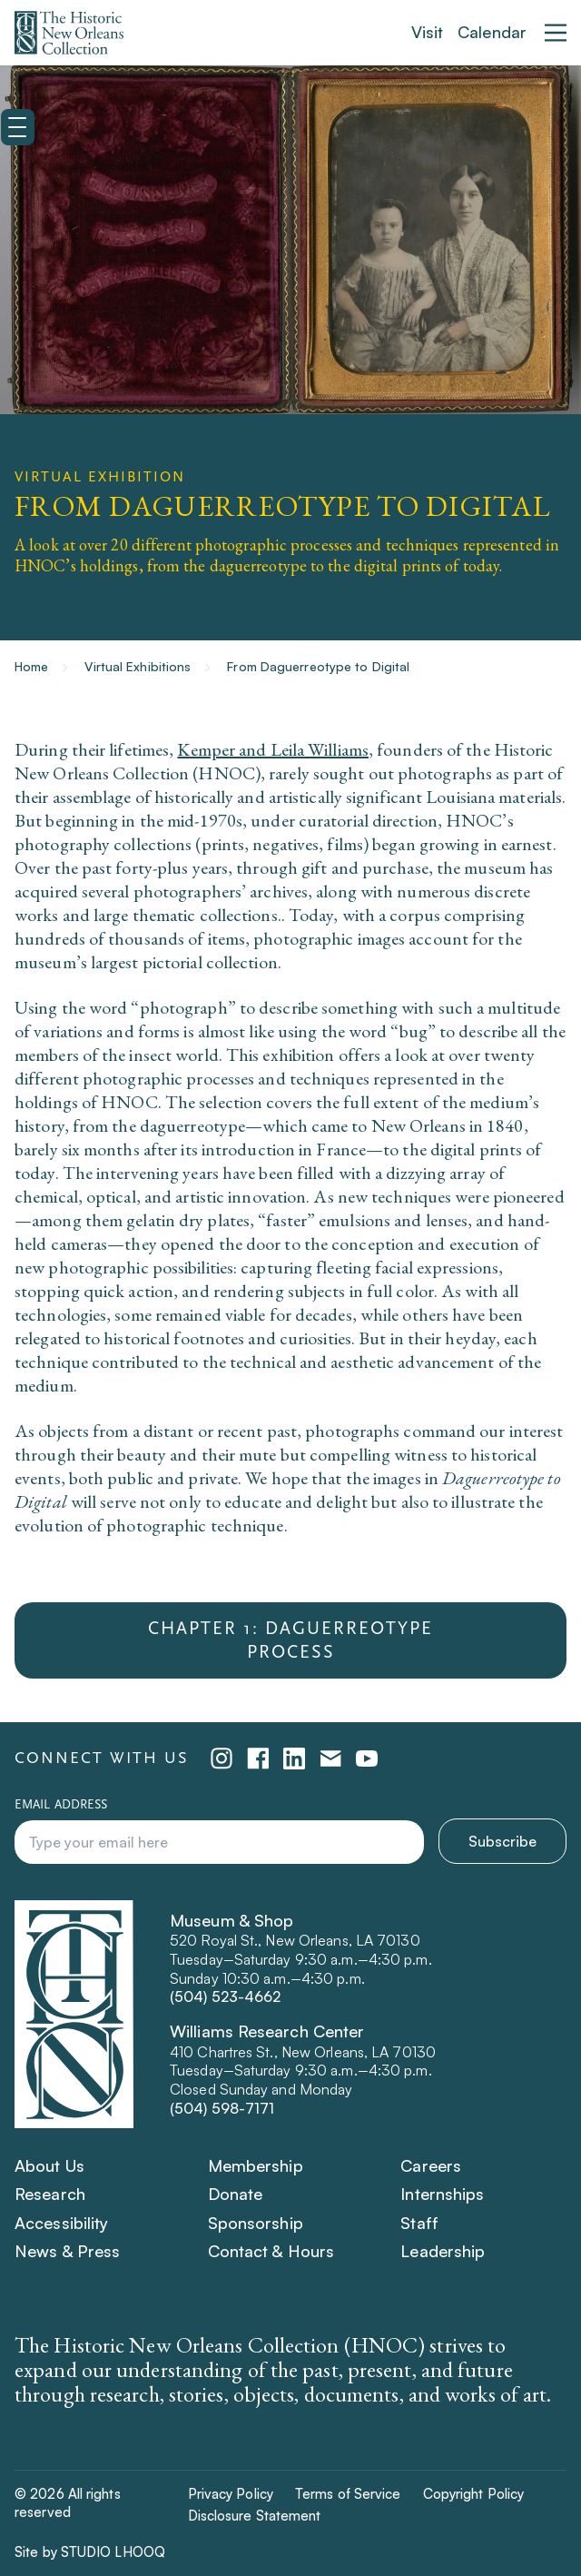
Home (31, 666)
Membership (255, 2165)
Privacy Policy (230, 2493)
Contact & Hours (271, 2251)
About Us (49, 2165)
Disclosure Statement (254, 2515)
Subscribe (502, 1841)
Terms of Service (348, 2493)
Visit (427, 32)
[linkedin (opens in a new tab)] (294, 1758)
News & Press (67, 2251)
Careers (430, 2165)
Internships (442, 2194)
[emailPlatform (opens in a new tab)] (330, 1758)
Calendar (492, 32)
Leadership (442, 2251)
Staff (419, 2223)
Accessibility (61, 2223)
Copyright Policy (474, 2493)
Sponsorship (255, 2223)
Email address (61, 1805)
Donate (235, 2194)
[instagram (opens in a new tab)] (221, 1758)
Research (50, 2194)
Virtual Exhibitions (137, 666)
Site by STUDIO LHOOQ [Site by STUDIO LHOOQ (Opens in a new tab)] (90, 2552)
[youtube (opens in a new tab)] (367, 1758)
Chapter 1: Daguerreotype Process (290, 1640)
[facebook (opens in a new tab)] (258, 1758)
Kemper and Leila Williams (273, 749)
